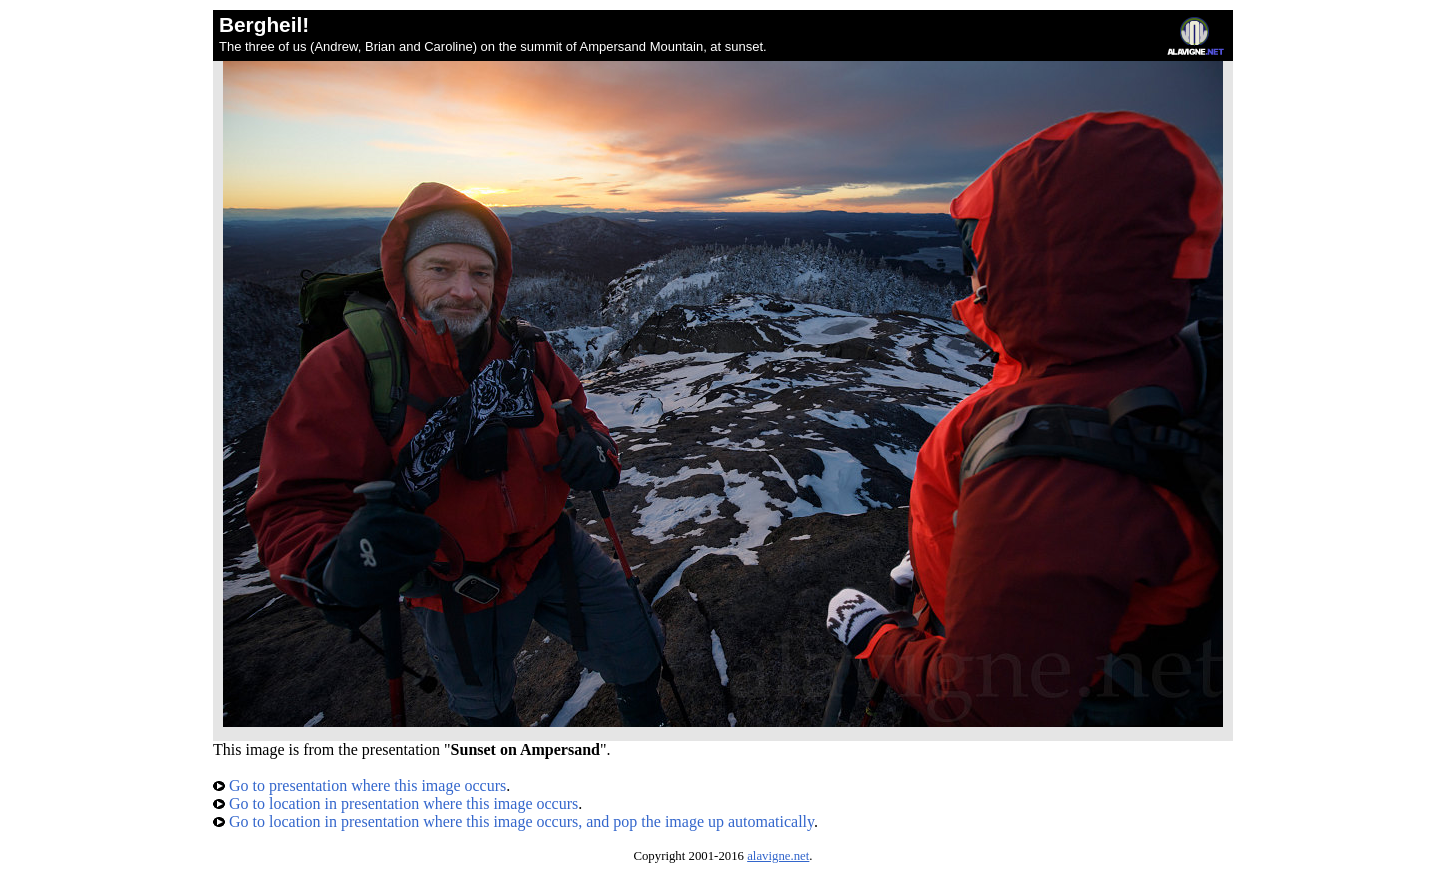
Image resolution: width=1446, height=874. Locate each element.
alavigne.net (778, 856)
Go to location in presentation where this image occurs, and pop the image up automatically (513, 821)
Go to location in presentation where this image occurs (395, 803)
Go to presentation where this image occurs (359, 785)
